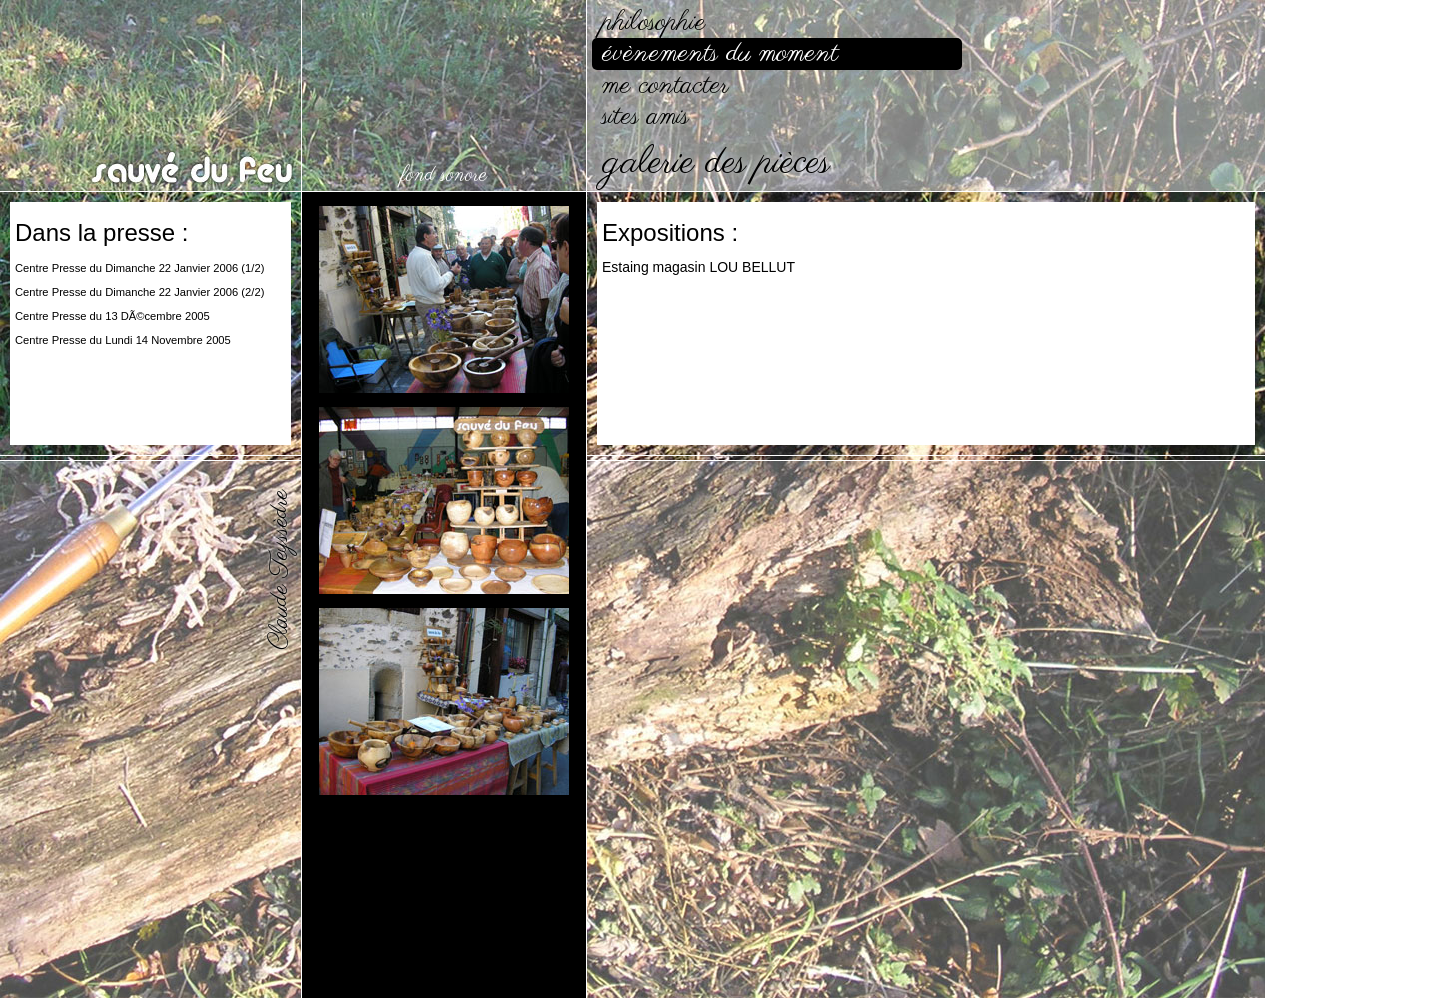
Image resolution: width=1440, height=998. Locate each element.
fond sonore (444, 175)
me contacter (665, 85)
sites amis (645, 116)
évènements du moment (720, 53)
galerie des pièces (716, 163)
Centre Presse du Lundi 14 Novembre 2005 (123, 340)
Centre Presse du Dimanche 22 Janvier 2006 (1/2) (139, 268)
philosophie (654, 22)
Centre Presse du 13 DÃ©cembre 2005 (112, 316)
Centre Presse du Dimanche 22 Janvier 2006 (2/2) (139, 292)
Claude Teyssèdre (280, 570)
